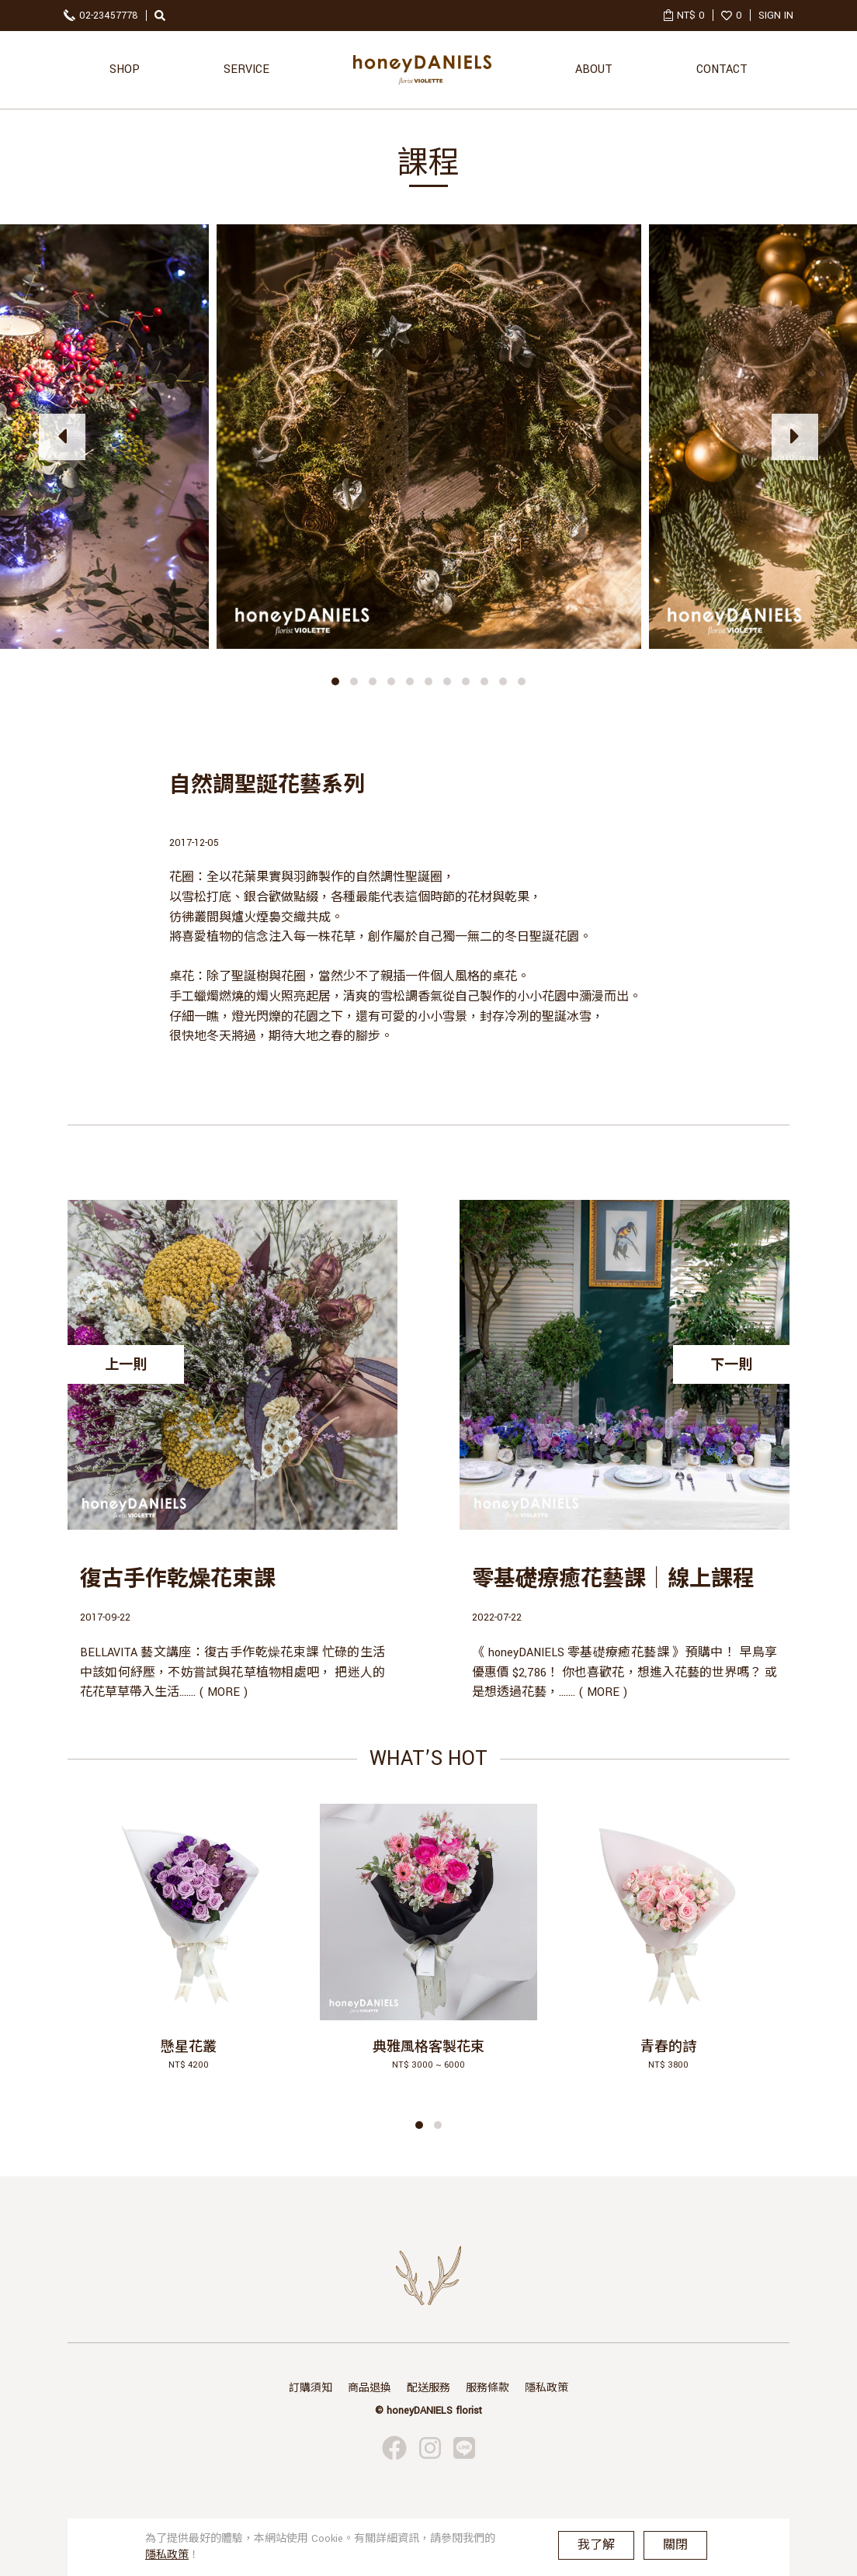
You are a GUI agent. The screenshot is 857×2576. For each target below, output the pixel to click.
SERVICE (246, 69)
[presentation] (62, 437)
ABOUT (593, 69)
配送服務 (428, 2388)
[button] (335, 681)
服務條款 (487, 2388)
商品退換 (369, 2388)
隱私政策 (546, 2388)
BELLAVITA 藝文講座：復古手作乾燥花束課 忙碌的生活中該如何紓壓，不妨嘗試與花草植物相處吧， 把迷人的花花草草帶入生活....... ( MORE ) (232, 1673)
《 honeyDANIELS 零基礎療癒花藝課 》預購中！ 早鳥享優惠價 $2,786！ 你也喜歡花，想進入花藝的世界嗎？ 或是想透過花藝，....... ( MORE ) (624, 1673)
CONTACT (722, 69)
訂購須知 (310, 2388)
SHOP (124, 69)
